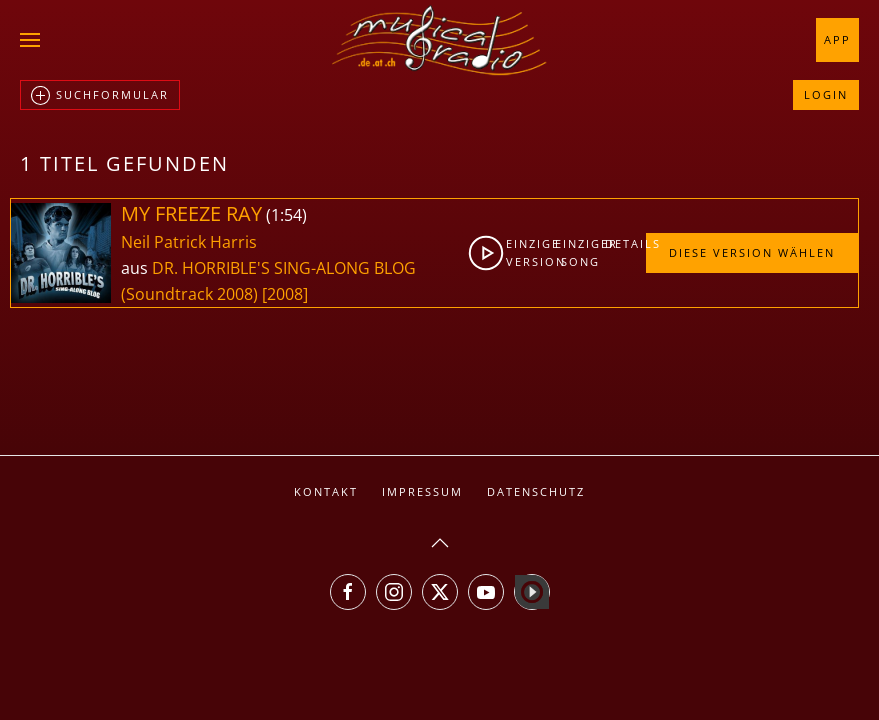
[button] (30, 40)
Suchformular (100, 96)
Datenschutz (536, 491)
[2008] (285, 294)
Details (625, 243)
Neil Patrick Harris (189, 242)
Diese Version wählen (752, 252)
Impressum (422, 491)
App (837, 39)
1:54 (286, 215)
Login (826, 94)
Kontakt (326, 491)
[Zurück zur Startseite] (440, 40)
